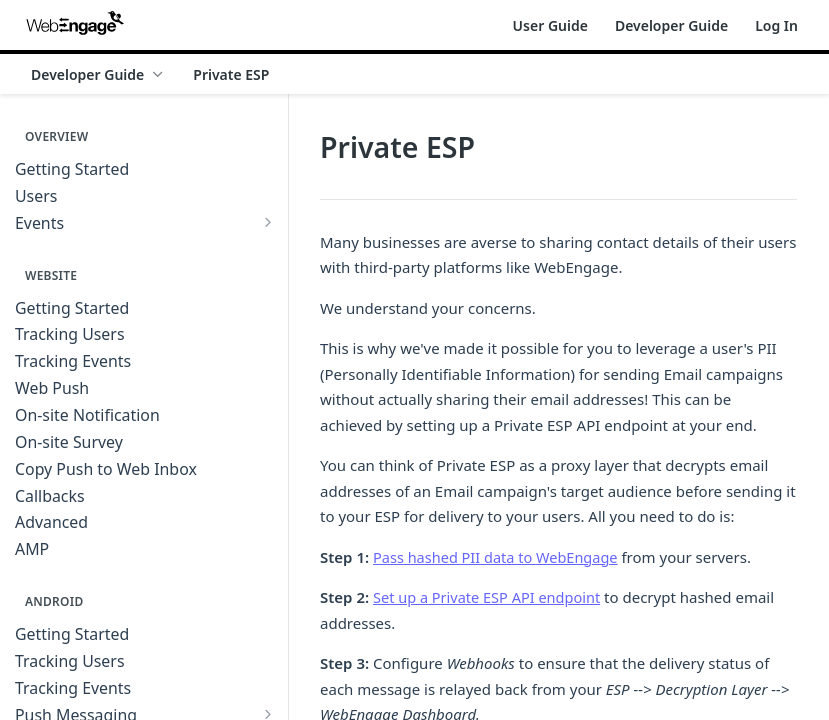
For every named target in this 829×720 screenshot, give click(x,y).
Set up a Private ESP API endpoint (490, 597)
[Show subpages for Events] (268, 222)
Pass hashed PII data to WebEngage (499, 557)
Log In (776, 25)
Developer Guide (671, 25)
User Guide (550, 25)
